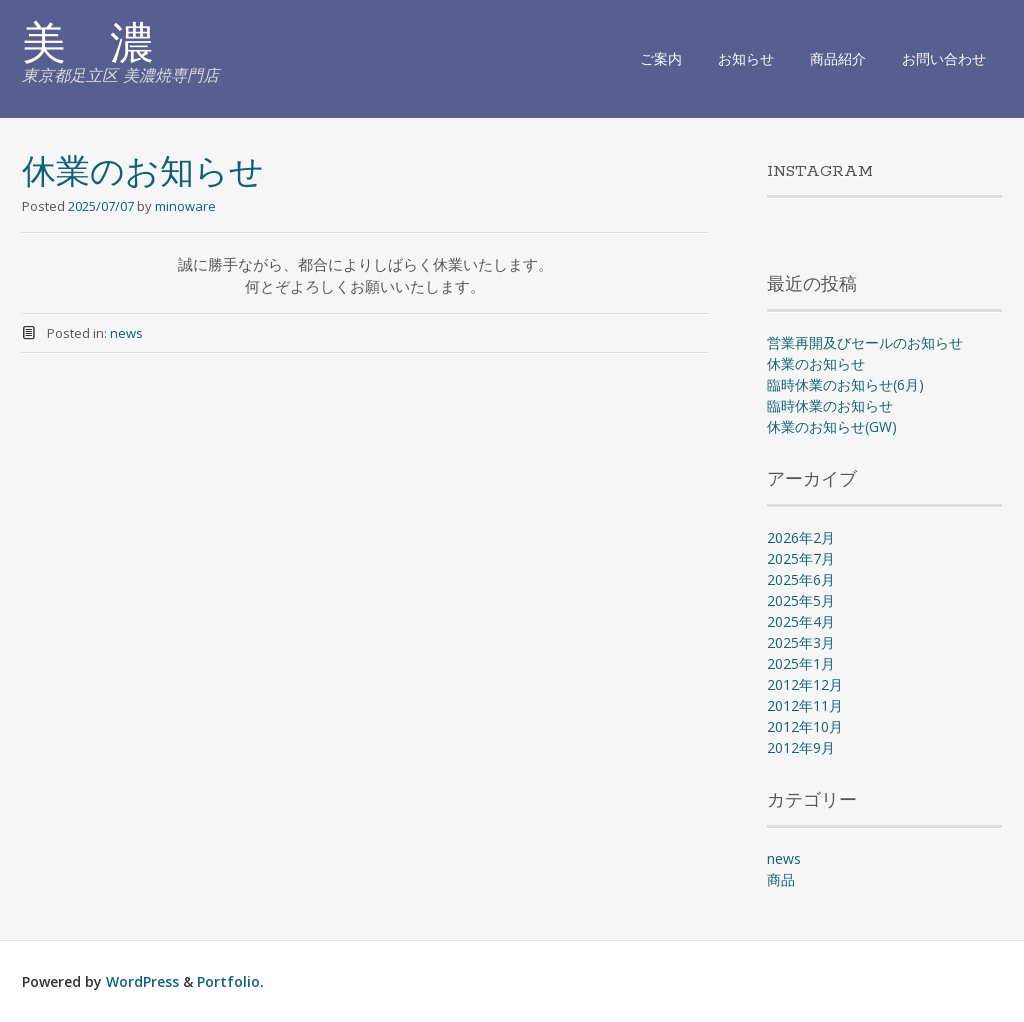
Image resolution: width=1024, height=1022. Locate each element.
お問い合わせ (944, 58)
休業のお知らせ (143, 174)
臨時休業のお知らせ (830, 405)
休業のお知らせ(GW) (832, 426)
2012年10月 (805, 726)
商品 (781, 879)
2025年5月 (801, 600)
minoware (185, 206)
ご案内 (661, 58)
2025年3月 (801, 642)
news (126, 333)
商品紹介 (838, 58)
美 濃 (88, 47)
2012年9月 (801, 747)
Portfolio (228, 981)
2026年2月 (801, 537)
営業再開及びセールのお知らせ (865, 342)
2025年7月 (801, 558)
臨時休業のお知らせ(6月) (845, 384)
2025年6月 (801, 579)
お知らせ (746, 58)
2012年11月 (805, 705)
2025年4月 (801, 621)
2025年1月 (801, 663)
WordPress (142, 981)
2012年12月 (805, 684)
